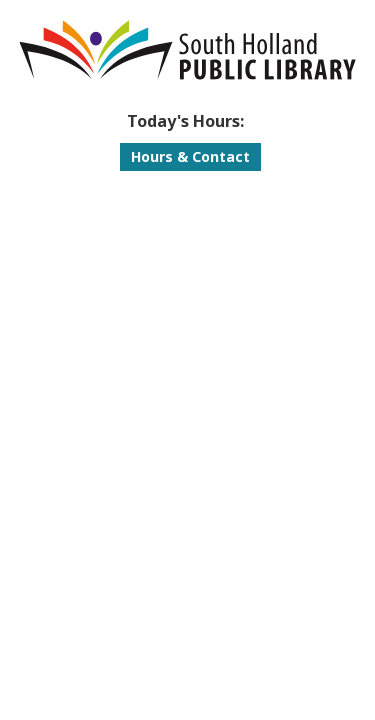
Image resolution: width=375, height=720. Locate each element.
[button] (185, 121)
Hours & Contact (190, 156)
